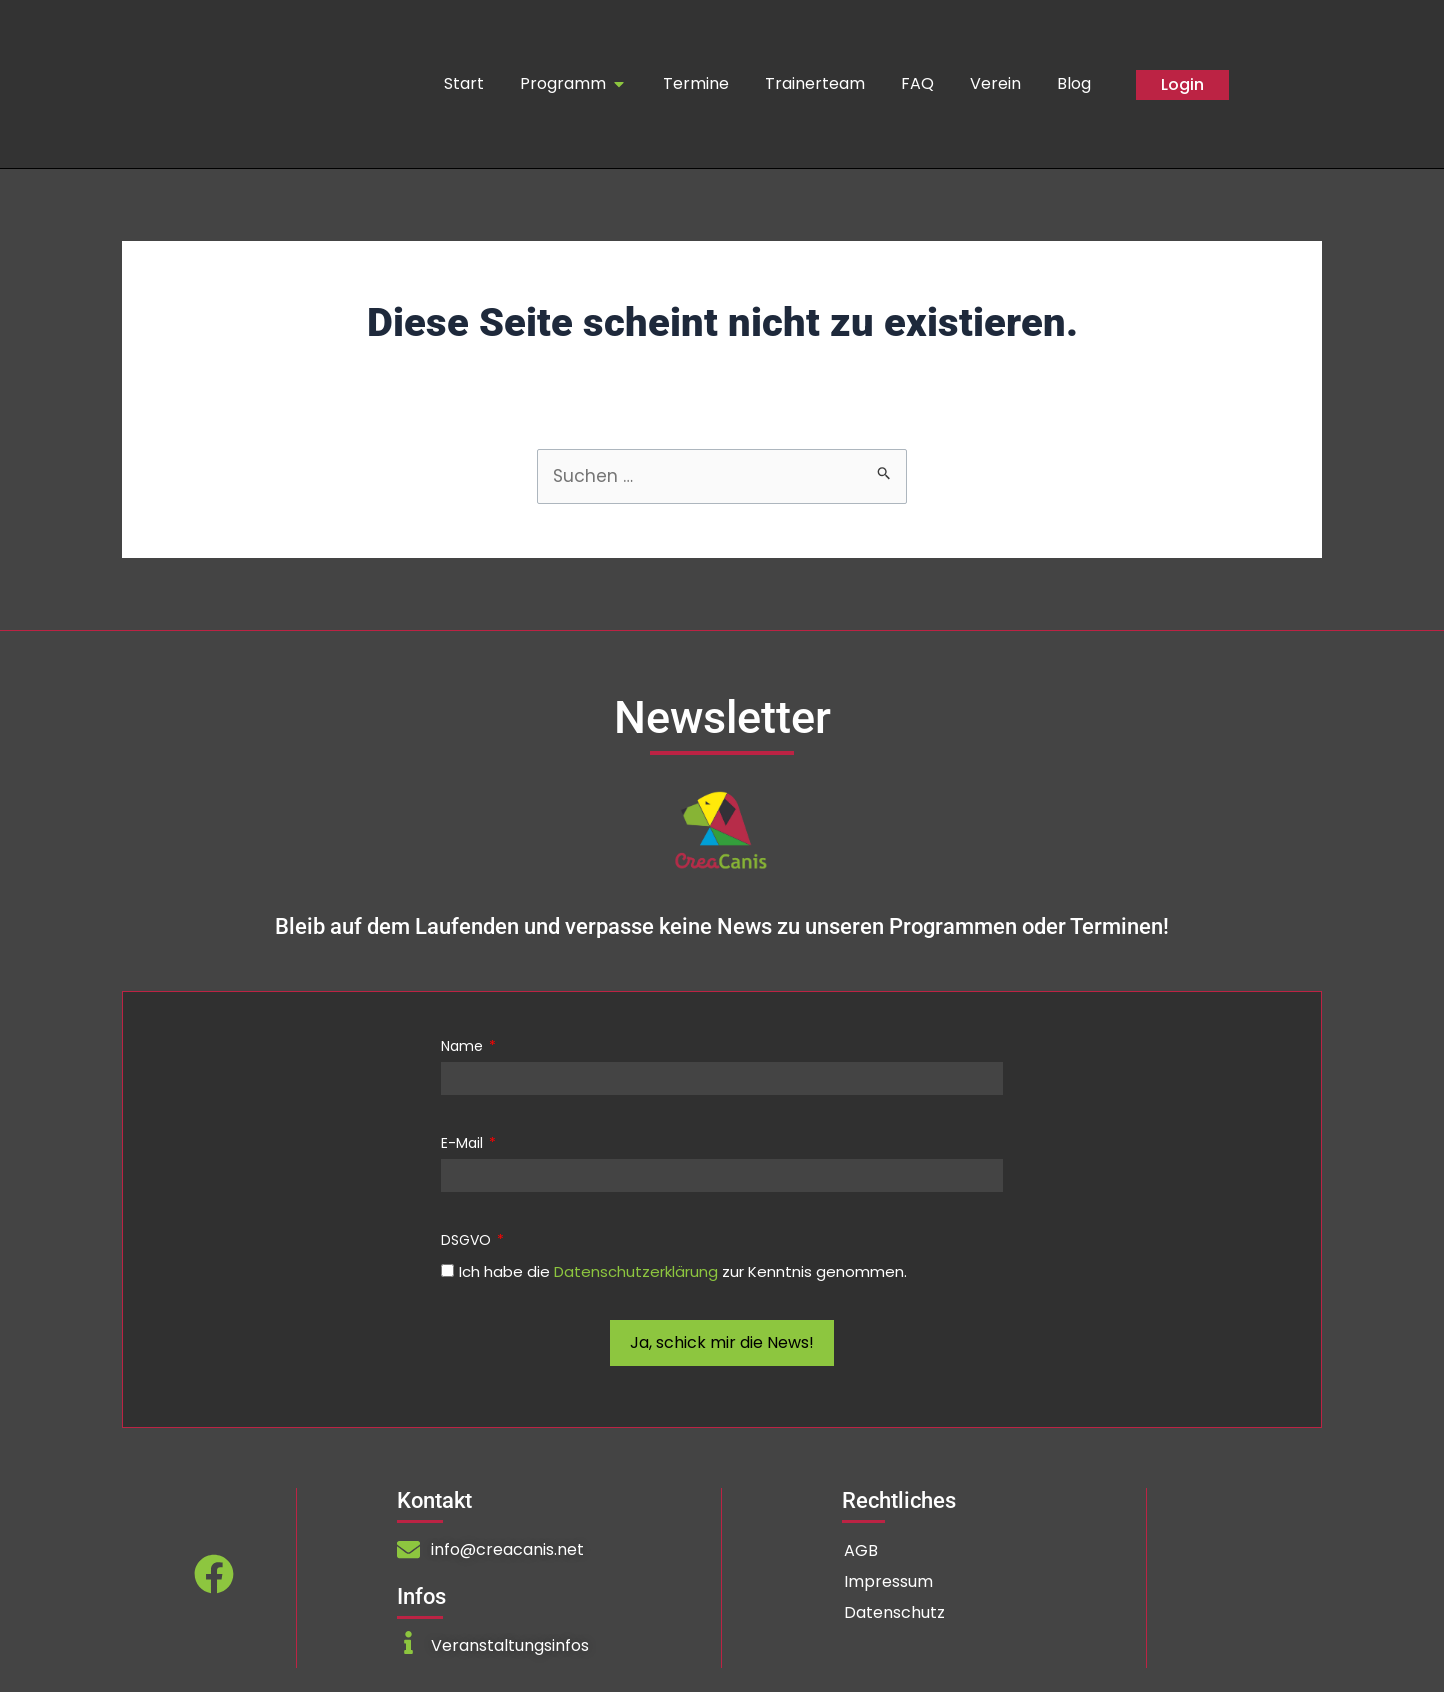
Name (464, 1048)
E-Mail (464, 1144)
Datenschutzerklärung (636, 1272)
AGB (861, 1551)
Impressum (888, 1582)
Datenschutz (894, 1613)
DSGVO (468, 1241)
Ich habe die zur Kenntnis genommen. (683, 1272)
